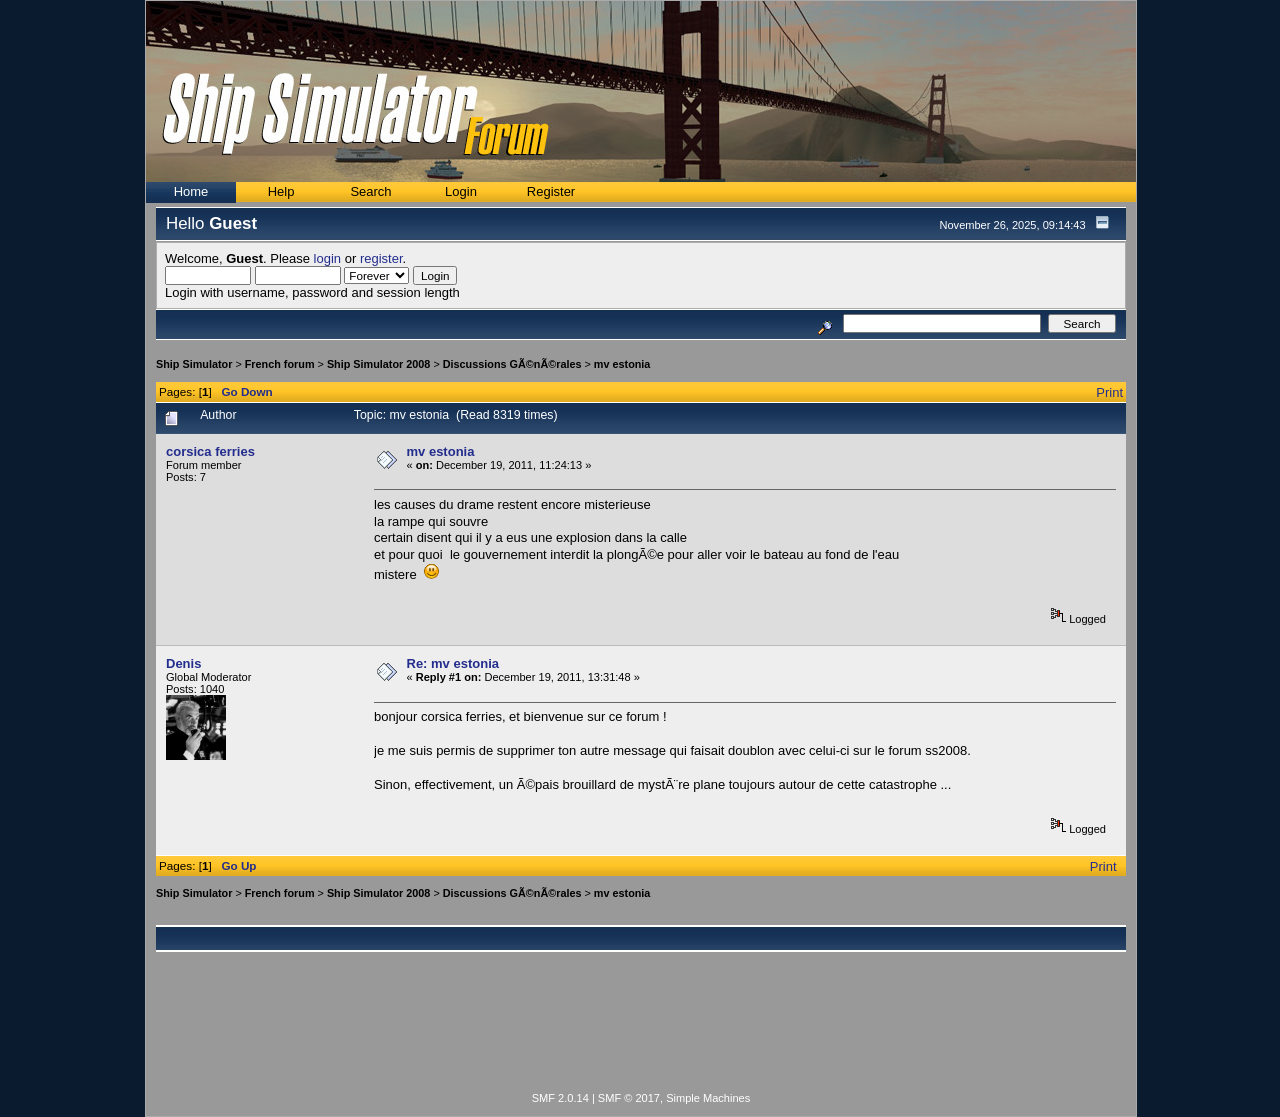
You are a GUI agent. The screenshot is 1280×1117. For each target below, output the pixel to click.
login (327, 258)
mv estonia (622, 364)
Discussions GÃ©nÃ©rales (512, 364)
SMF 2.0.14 (560, 1098)
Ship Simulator (194, 364)
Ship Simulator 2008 (379, 364)
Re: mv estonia (453, 663)
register (381, 258)
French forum (280, 364)
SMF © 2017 (629, 1098)
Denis (183, 663)
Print (1109, 392)
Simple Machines (708, 1098)
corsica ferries (210, 451)
